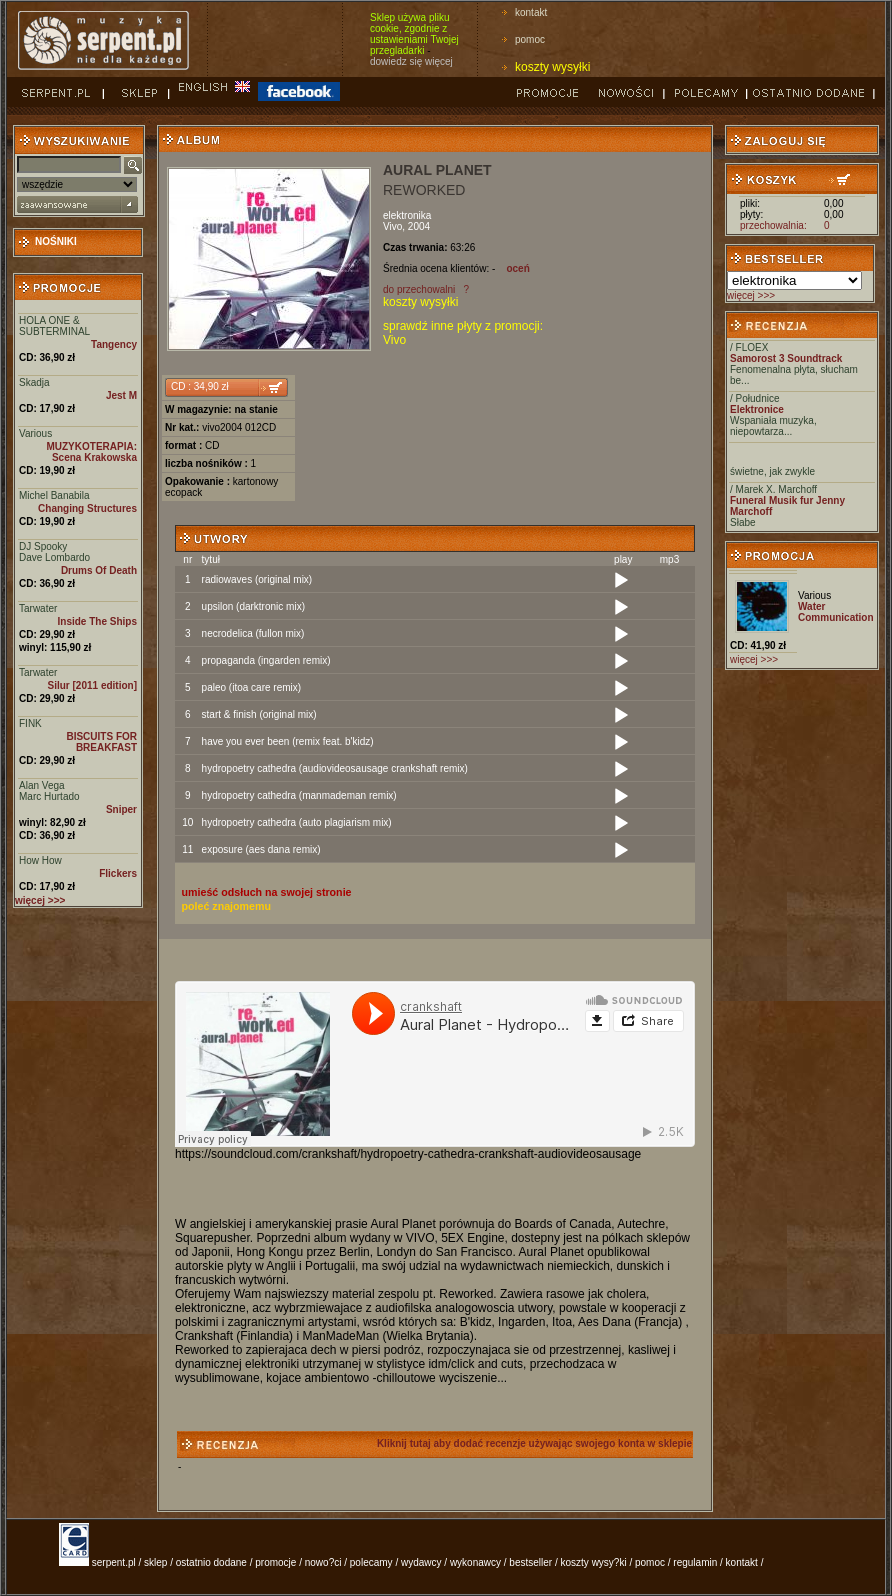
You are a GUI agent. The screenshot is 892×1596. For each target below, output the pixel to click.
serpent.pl (114, 1562)
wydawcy (421, 1562)
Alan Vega (42, 785)
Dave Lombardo (54, 557)
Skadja (34, 382)
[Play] (621, 581)
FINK (30, 723)
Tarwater (38, 608)
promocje (275, 1562)
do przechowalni (419, 289)
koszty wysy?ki (594, 1562)
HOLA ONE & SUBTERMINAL (54, 326)
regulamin (695, 1562)
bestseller (530, 1562)
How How (40, 860)
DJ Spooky (43, 546)
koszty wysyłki (552, 67)
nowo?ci (323, 1562)
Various (35, 433)
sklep (155, 1562)
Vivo (392, 226)
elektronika (407, 215)
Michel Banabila (54, 495)
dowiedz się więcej (411, 61)
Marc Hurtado (49, 796)
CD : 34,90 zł (200, 386)
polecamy (371, 1562)
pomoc (530, 39)
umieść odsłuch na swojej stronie (267, 892)
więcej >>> (751, 295)
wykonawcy (475, 1562)
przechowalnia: (773, 225)
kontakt (531, 12)
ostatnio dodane (211, 1562)
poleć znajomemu (226, 906)
